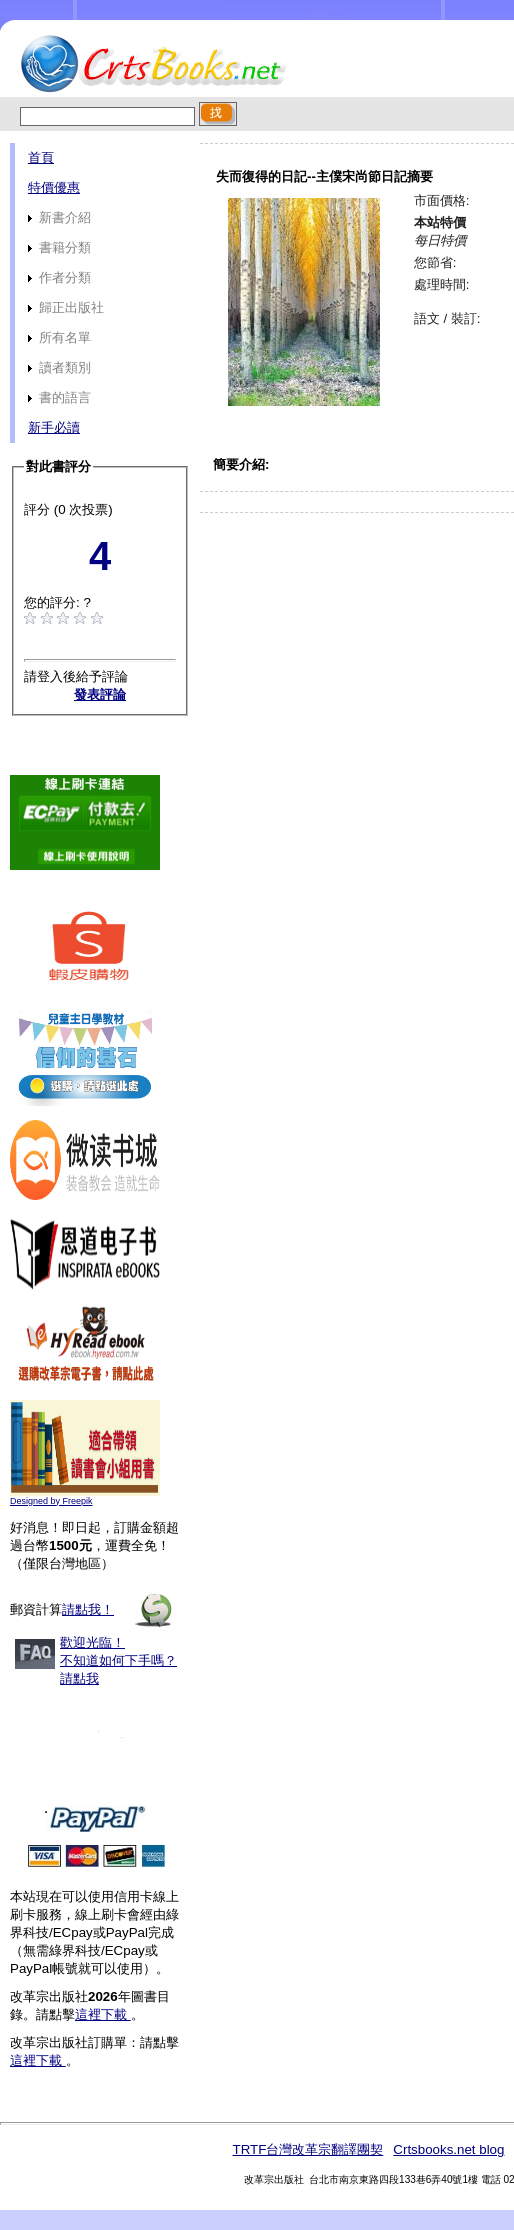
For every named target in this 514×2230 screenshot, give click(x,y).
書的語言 (59, 397)
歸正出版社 (66, 307)
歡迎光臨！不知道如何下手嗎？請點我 (118, 1660)
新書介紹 (59, 217)
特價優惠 (54, 187)
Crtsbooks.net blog (448, 2149)
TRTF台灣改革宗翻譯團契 (307, 2149)
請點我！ (88, 1609)
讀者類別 (59, 367)
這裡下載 (103, 2014)
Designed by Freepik (51, 1501)
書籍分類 (59, 247)
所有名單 (59, 337)
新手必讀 (54, 427)
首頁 (41, 157)
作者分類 (59, 277)
